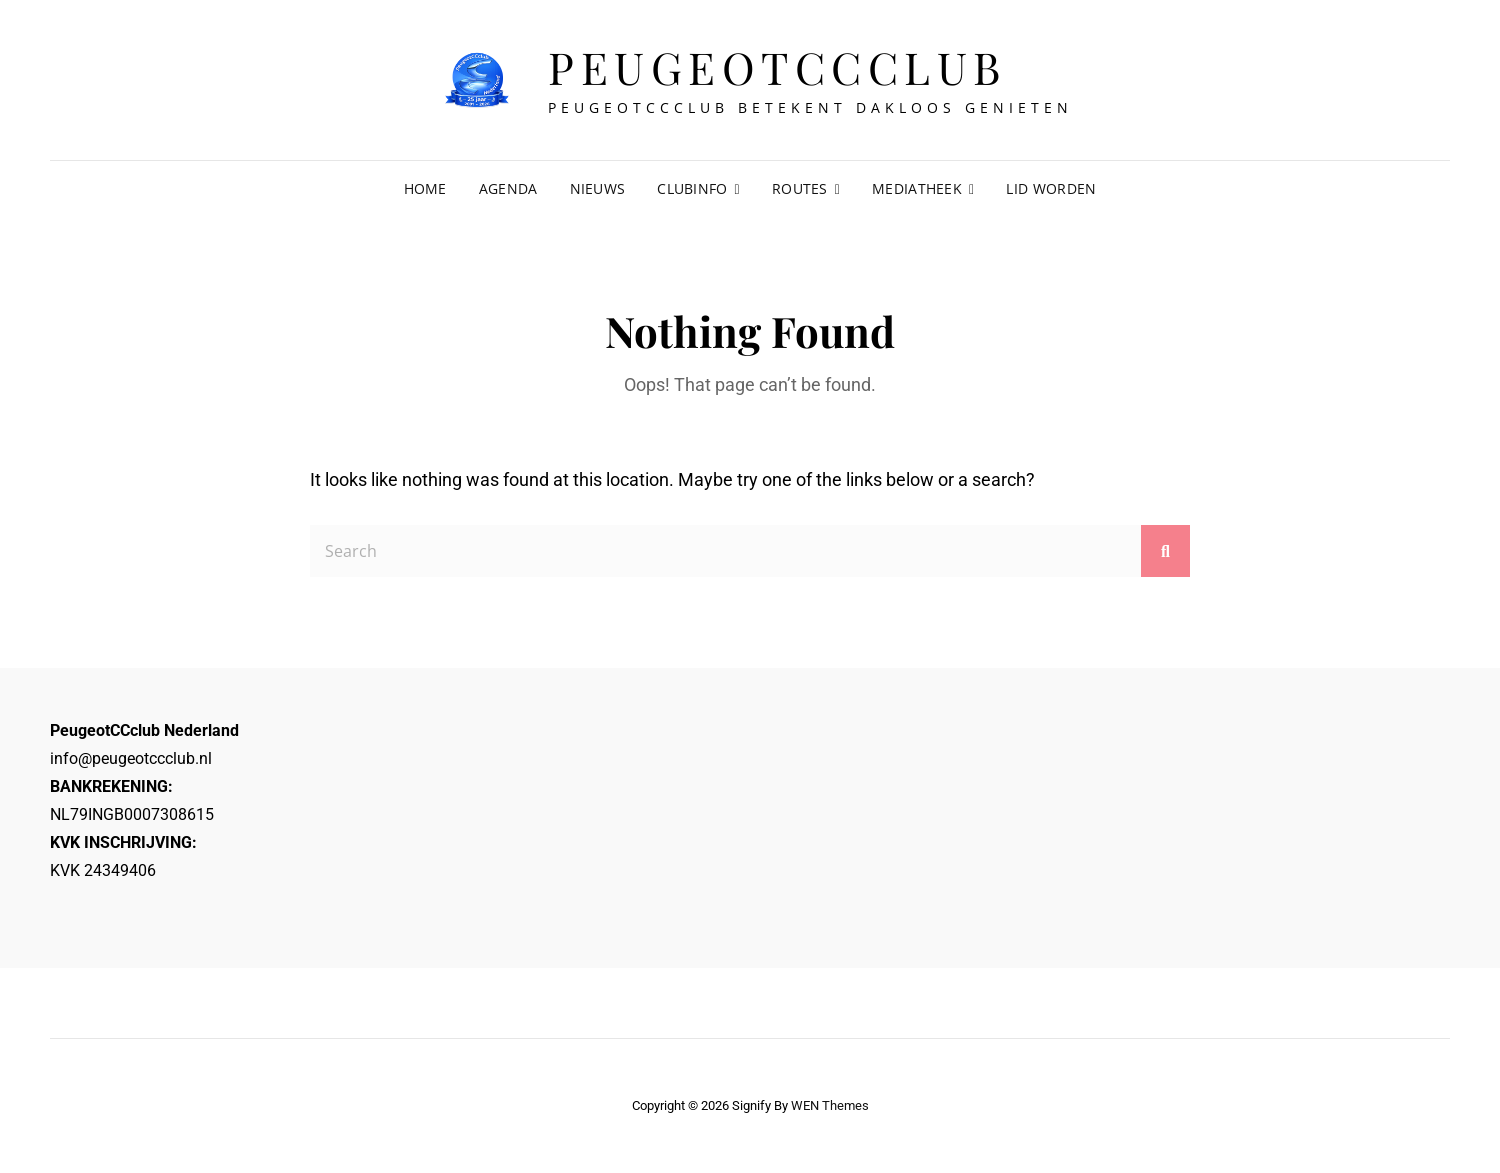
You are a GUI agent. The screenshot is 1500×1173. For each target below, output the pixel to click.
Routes (800, 188)
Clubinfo (692, 188)
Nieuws (598, 188)
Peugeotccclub (777, 66)
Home (425, 188)
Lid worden (1051, 188)
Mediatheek (917, 188)
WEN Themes (830, 1105)
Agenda (508, 188)
